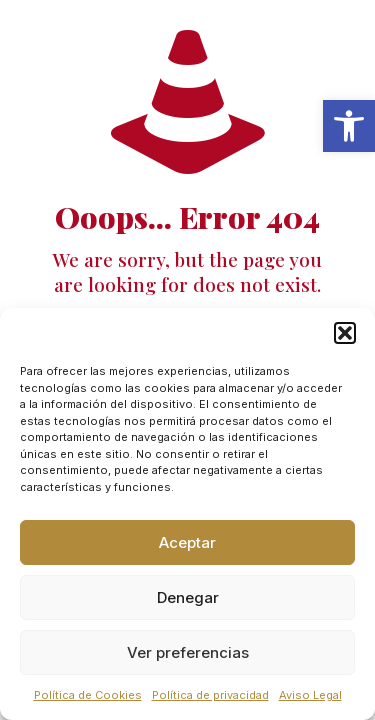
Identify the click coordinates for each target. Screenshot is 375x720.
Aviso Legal (310, 695)
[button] (349, 126)
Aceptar (187, 542)
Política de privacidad (210, 695)
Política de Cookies (88, 695)
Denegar (188, 597)
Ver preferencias (188, 652)
